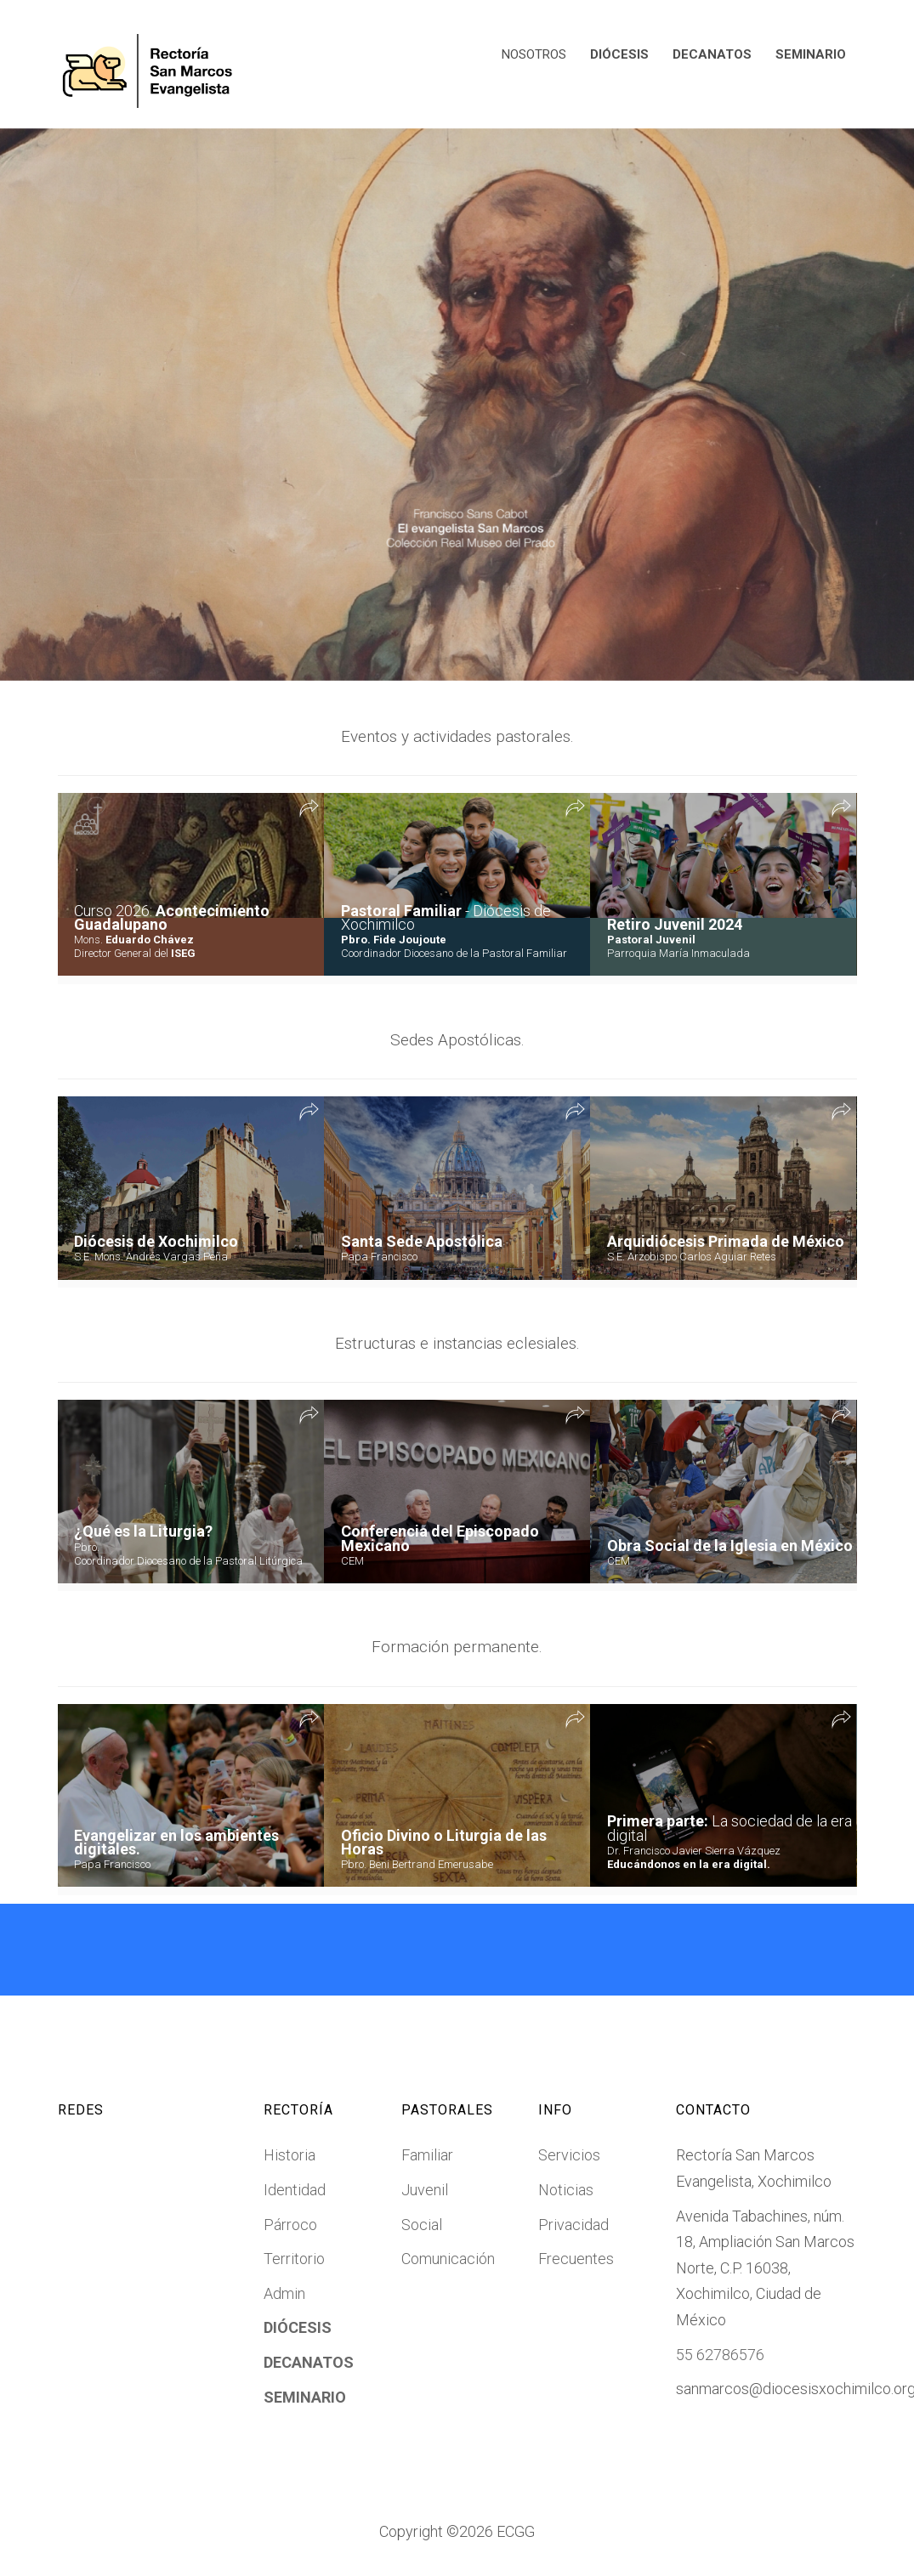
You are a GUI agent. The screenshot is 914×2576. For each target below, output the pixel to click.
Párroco (290, 2224)
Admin (284, 2293)
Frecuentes (576, 2258)
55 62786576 (720, 2355)
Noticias (565, 2190)
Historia (289, 2155)
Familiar (427, 2155)
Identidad (295, 2190)
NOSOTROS (534, 54)
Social (421, 2224)
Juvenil (424, 2190)
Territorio (294, 2258)
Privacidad (573, 2224)
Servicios (569, 2155)
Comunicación (448, 2258)
